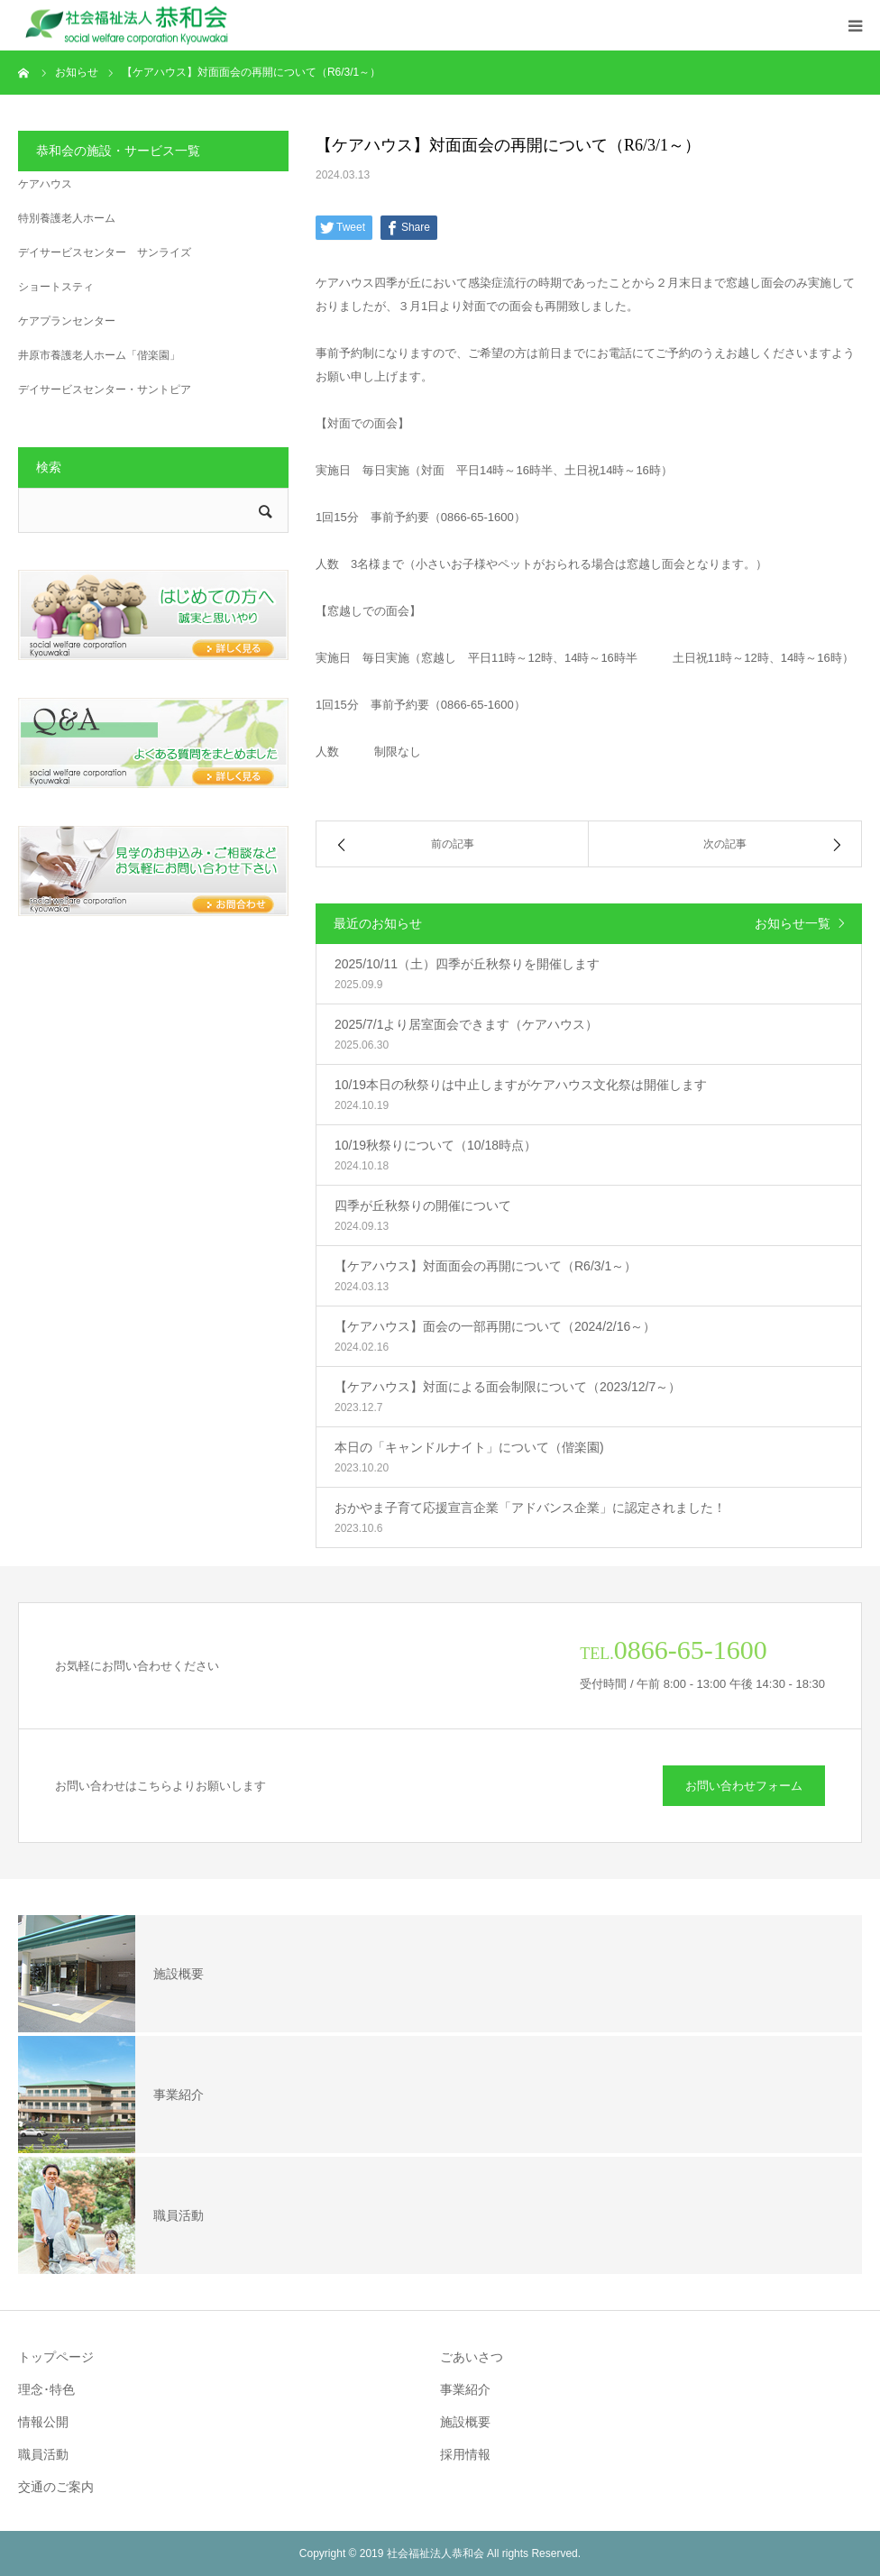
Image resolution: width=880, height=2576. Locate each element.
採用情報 (465, 2454)
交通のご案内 (56, 2487)
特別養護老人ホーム (66, 218)
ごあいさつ (471, 2357)
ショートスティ (56, 286)
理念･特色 (46, 2389)
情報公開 (43, 2422)
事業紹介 (465, 2389)
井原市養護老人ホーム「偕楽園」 (99, 355)
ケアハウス (45, 184)
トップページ (56, 2357)
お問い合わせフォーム (743, 1785)
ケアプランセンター (66, 321)
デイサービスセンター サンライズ (104, 252)
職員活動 (43, 2454)
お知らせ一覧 (792, 923)
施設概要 (465, 2422)
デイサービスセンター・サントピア (104, 389)
